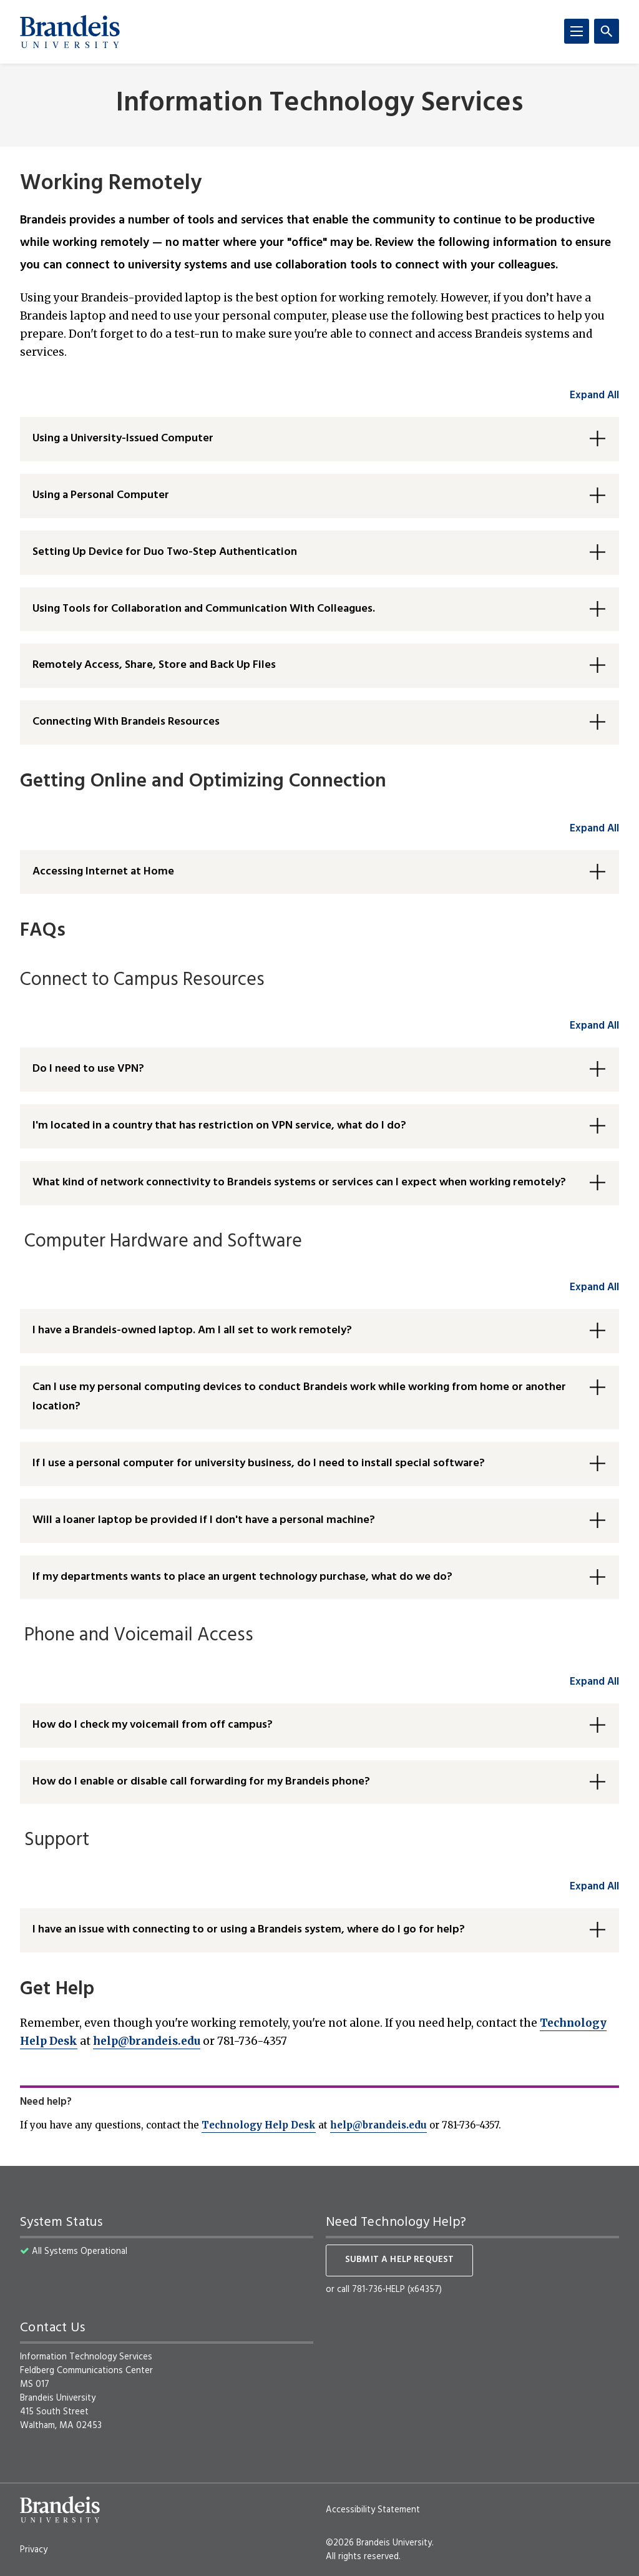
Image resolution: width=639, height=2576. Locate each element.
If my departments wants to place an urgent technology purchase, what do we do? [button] (242, 1577)
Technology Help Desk (259, 2125)
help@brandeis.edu (146, 2041)
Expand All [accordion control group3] (594, 1025)
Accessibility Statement (373, 2509)
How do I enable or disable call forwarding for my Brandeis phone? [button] (201, 1782)
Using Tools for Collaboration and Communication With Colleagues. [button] (203, 609)
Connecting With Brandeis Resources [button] (126, 722)
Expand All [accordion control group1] (594, 395)
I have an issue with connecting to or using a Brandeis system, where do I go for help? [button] (248, 1930)
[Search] (606, 31)
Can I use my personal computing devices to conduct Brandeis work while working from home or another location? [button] (299, 1397)
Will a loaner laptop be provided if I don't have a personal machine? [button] (203, 1520)
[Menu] (576, 31)
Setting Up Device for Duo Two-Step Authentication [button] (164, 552)
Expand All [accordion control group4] (594, 1287)
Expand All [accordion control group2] (594, 828)
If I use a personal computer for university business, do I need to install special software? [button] (258, 1463)
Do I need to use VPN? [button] (88, 1069)
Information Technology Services (319, 104)
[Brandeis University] (70, 32)
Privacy (33, 2549)
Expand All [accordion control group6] (594, 1886)
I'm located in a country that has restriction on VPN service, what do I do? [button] (219, 1126)
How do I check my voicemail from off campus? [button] (152, 1725)
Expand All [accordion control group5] (594, 1681)
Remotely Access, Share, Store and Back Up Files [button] (154, 665)
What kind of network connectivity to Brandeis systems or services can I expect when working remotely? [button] (299, 1182)
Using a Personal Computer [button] (100, 495)
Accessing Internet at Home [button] (103, 872)
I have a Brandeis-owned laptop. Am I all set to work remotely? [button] (192, 1330)
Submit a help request (399, 2260)
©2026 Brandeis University (379, 2542)
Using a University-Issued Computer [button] (122, 438)
